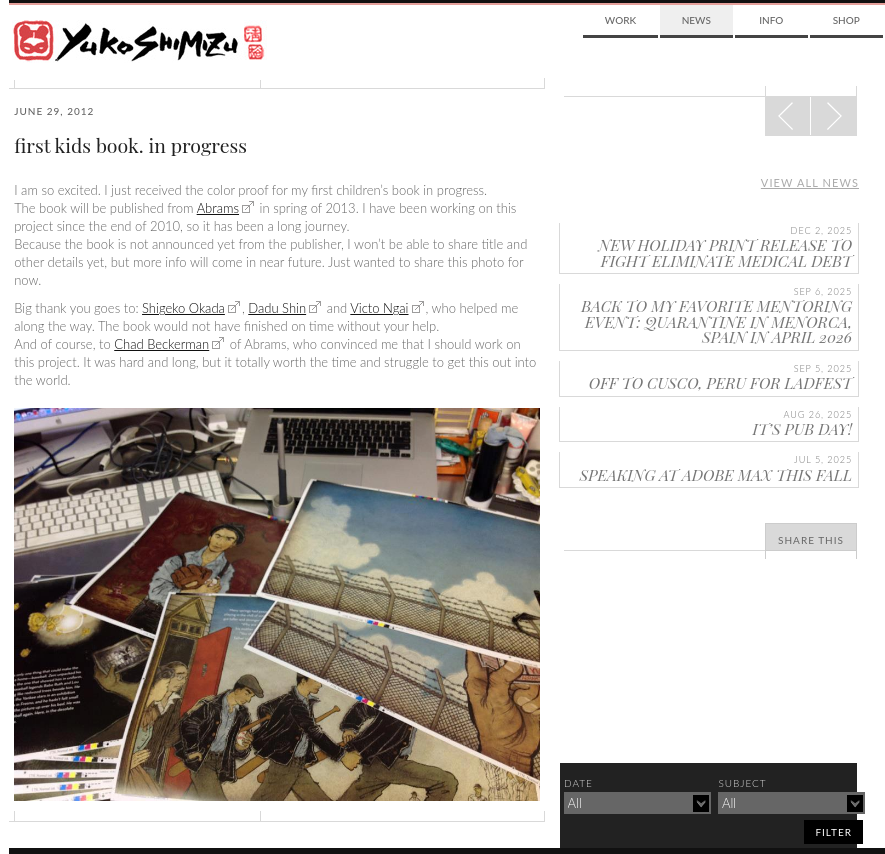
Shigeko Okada (183, 308)
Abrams (218, 208)
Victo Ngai (379, 308)
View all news (810, 182)
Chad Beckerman (161, 344)
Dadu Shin (277, 308)
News (696, 20)
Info (771, 20)
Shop (846, 20)
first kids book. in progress (130, 145)
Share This (811, 540)
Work (620, 20)
